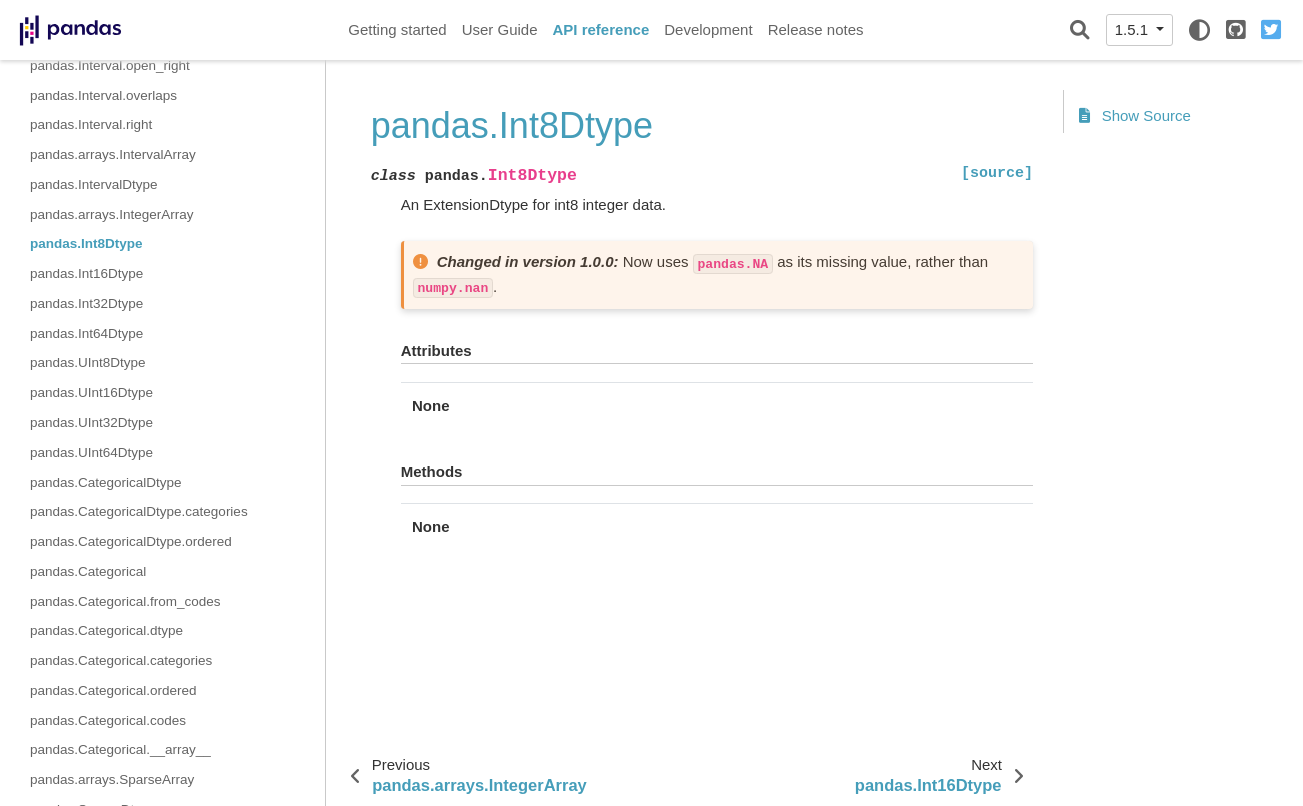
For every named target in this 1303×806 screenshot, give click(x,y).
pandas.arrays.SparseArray (112, 779)
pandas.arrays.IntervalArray (113, 154)
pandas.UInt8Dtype (88, 362)
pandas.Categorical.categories (121, 660)
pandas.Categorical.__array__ (120, 749)
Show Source (1135, 115)
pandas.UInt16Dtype (91, 392)
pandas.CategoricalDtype (106, 482)
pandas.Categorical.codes (108, 720)
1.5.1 (1134, 29)
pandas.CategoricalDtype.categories (139, 511)
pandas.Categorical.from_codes (125, 601)
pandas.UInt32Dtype (91, 422)
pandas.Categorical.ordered (113, 690)
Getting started (397, 29)
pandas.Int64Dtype (86, 333)
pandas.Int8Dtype (86, 243)
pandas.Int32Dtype (86, 303)
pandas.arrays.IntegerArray (112, 214)
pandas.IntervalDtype (94, 184)
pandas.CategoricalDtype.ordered (131, 541)
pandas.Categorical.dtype (106, 630)
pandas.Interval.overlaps (103, 95)
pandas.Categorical (88, 571)
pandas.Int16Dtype (86, 273)
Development (708, 29)
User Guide (500, 29)
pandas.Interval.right (91, 124)
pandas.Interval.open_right (110, 65)
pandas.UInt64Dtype (91, 452)
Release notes (816, 29)
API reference (601, 29)
